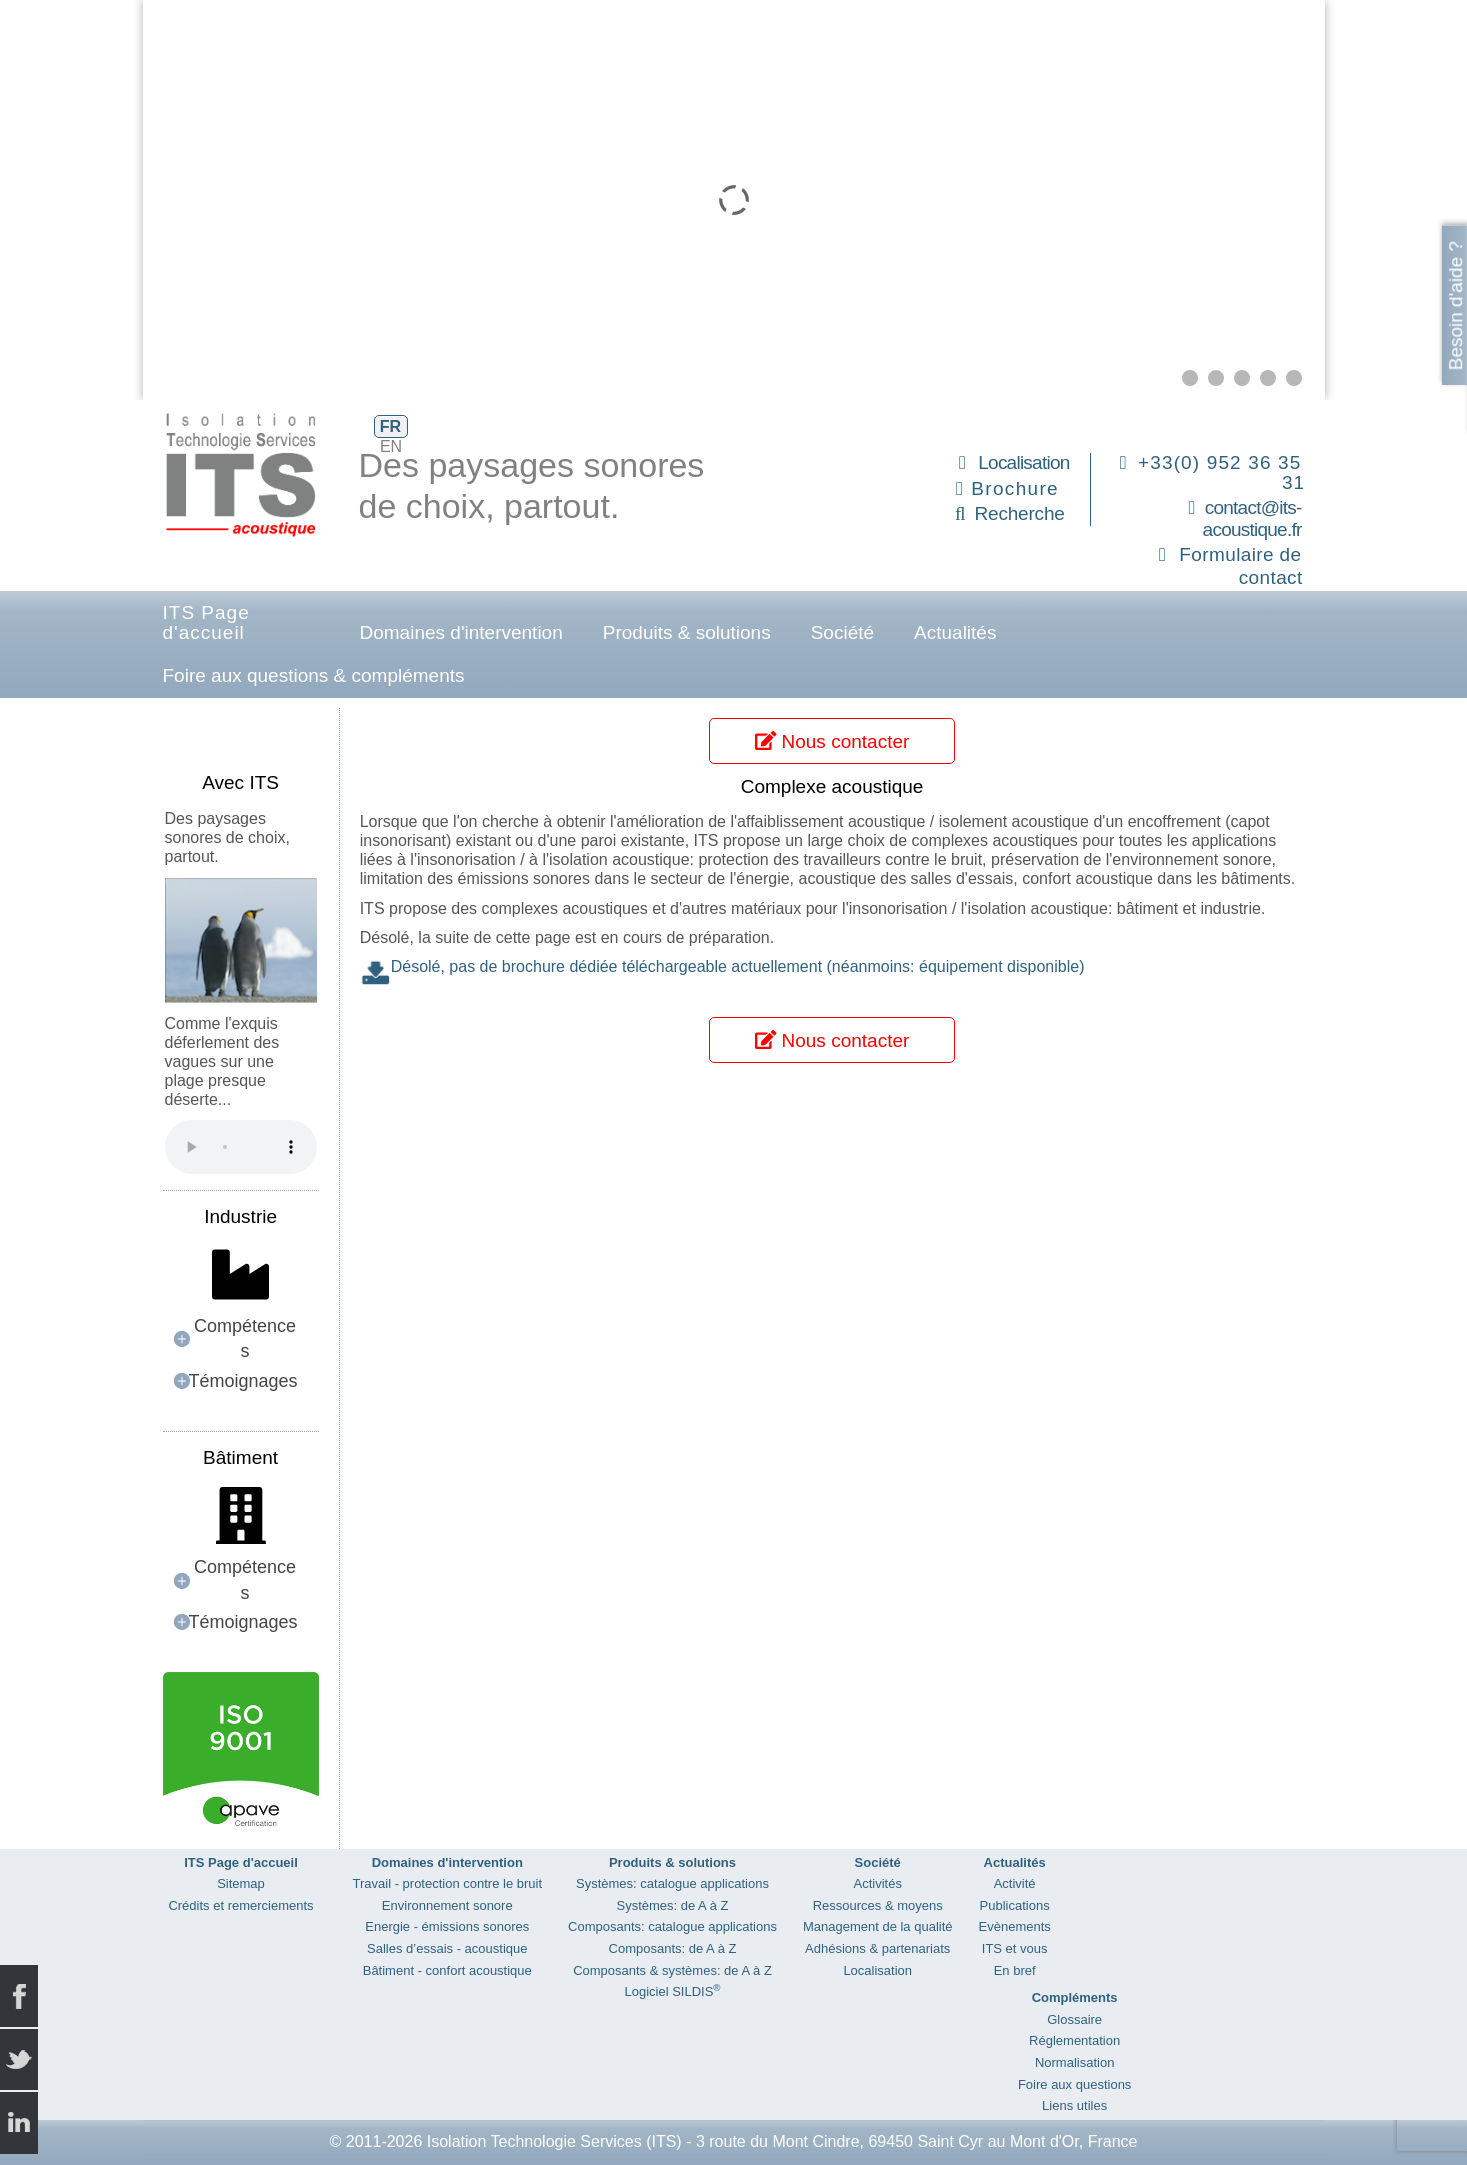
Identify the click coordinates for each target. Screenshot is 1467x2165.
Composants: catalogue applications (672, 1926)
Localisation (1023, 462)
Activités (878, 1883)
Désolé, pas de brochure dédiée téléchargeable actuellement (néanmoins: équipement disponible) (738, 966)
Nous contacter (832, 741)
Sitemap (241, 1883)
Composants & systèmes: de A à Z (672, 1970)
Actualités (955, 632)
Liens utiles (1074, 2105)
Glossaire (1074, 2019)
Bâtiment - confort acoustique (447, 1970)
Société (842, 632)
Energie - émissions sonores (447, 1926)
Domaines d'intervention (461, 632)
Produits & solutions (687, 632)
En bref (1015, 1970)
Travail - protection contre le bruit (448, 1883)
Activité (1015, 1883)
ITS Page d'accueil (206, 622)
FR (390, 426)
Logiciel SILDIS (672, 1991)
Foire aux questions (1074, 2084)
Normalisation (1074, 2062)
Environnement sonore (447, 1905)
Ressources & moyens (878, 1905)
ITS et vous (1015, 1948)
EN (391, 446)
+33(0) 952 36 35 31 (1221, 472)
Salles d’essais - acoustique (447, 1948)
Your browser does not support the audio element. (241, 1147)
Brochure (1015, 488)
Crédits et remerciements (240, 1905)
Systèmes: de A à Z (672, 1905)
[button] (1190, 378)
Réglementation (1074, 2040)
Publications (1015, 1905)
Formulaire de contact (1240, 566)
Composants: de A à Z (673, 1948)
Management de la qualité (878, 1926)
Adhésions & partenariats (877, 1948)
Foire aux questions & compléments (314, 675)
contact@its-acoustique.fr (1252, 519)
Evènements (1015, 1926)
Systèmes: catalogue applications (672, 1883)
